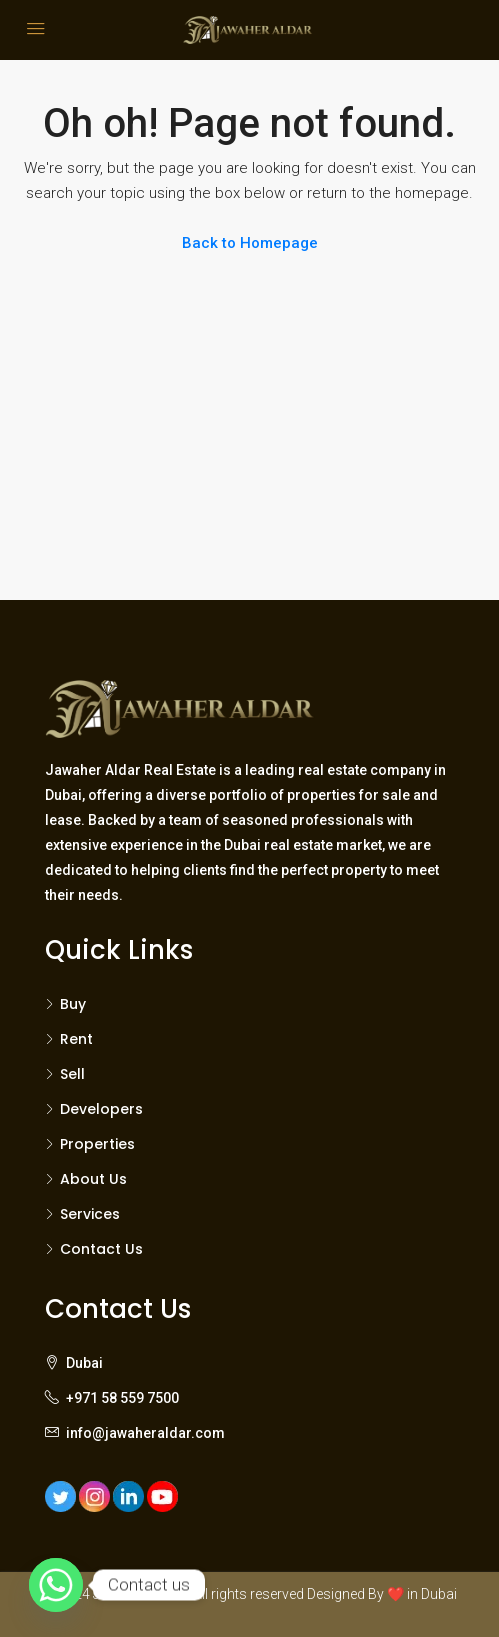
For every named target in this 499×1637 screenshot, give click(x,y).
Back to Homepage (250, 243)
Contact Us (101, 1249)
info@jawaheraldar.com (145, 1433)
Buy (73, 1004)
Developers (101, 1109)
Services (90, 1214)
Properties (97, 1144)
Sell (72, 1074)
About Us (93, 1179)
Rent (76, 1039)
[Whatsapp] (56, 1585)
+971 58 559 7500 (122, 1398)
